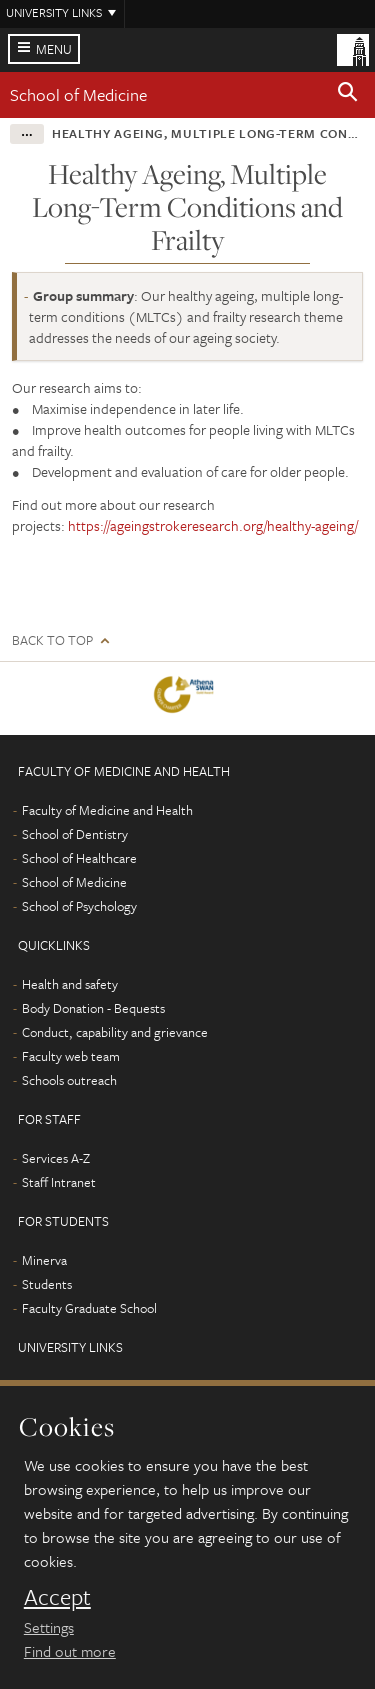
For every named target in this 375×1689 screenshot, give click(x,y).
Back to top (52, 640)
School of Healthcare (79, 858)
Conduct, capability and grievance (115, 1032)
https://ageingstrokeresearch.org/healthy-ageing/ (213, 525)
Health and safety (70, 984)
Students (47, 1284)
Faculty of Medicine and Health (107, 810)
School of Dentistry (75, 834)
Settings (49, 1627)
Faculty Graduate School (89, 1308)
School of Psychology (79, 906)
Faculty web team (71, 1056)
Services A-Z (56, 1158)
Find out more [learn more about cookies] (70, 1651)
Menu (54, 49)
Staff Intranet (59, 1182)
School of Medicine (78, 94)
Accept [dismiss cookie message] (57, 1597)
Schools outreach (69, 1080)
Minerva (44, 1260)
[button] (348, 95)
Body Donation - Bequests (93, 1008)
